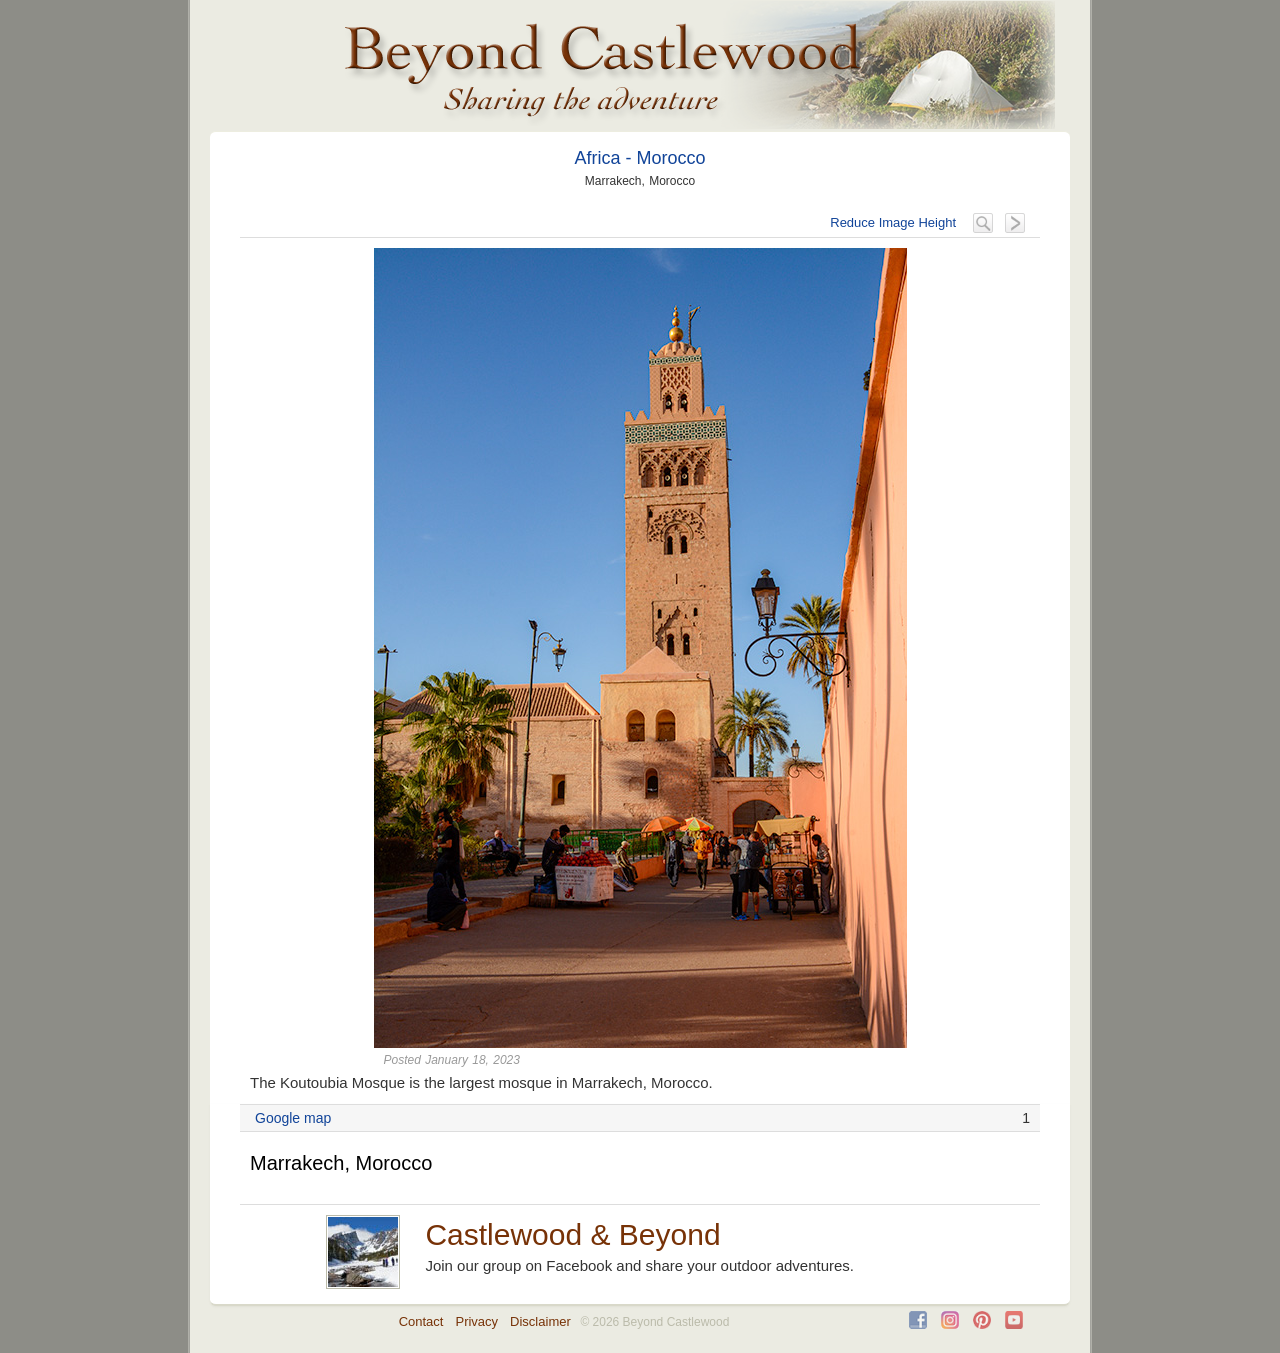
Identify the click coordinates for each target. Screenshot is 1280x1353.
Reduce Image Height (893, 222)
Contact (421, 1321)
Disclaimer (540, 1321)
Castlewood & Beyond (572, 1234)
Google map (293, 1118)
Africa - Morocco (639, 158)
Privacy (476, 1321)
